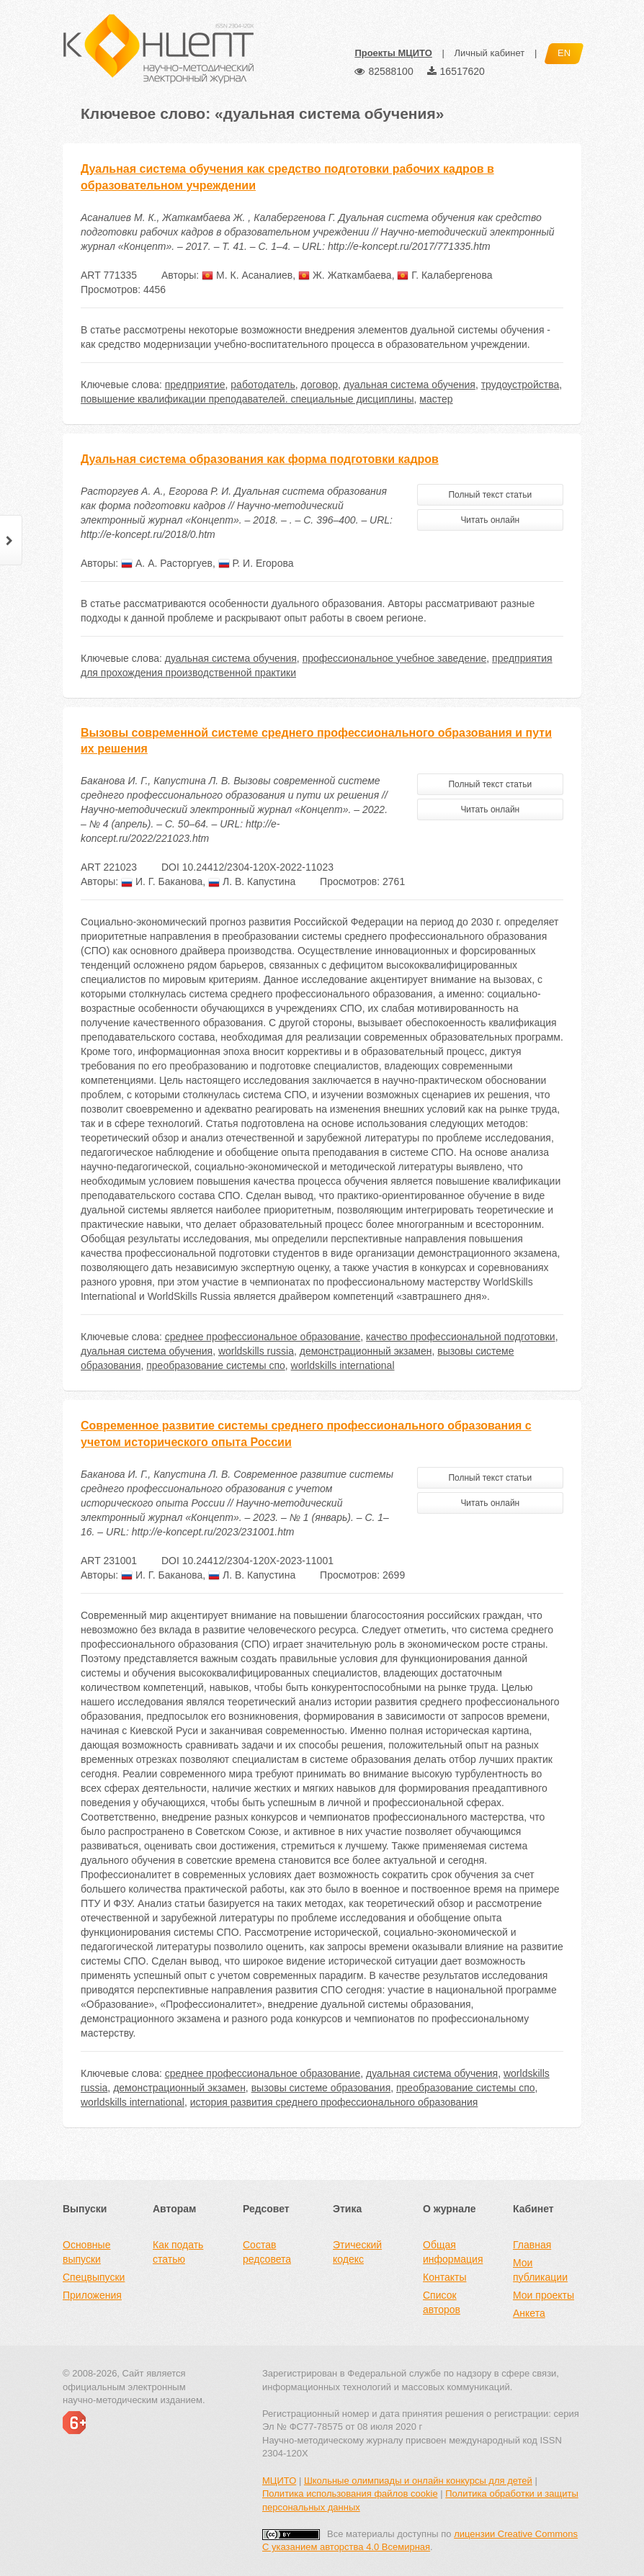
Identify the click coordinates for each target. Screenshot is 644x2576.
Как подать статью (178, 2252)
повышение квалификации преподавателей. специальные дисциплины (247, 399)
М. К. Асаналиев (247, 275)
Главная (532, 2244)
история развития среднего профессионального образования (334, 2102)
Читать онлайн (489, 520)
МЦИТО (279, 2480)
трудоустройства (520, 384)
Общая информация (453, 2252)
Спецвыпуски (94, 2277)
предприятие (195, 384)
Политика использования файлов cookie (350, 2493)
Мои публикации (540, 2270)
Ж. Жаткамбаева (345, 275)
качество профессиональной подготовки (460, 1336)
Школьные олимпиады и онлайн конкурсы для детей (418, 2480)
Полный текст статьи (490, 495)
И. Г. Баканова (161, 881)
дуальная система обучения (409, 384)
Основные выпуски (86, 2252)
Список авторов (441, 2302)
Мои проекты (543, 2295)
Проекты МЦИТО (392, 53)
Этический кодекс (357, 2252)
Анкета (529, 2313)
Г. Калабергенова (444, 275)
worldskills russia (256, 1351)
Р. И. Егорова (256, 563)
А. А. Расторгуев (167, 563)
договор (319, 384)
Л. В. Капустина (251, 881)
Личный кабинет (489, 53)
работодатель (263, 384)
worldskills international (343, 1365)
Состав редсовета (267, 2252)
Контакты (444, 2277)
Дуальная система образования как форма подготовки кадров (260, 459)
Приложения (92, 2295)
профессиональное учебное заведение (395, 658)
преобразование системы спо (215, 1365)
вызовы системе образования (321, 2087)
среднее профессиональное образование (263, 1336)
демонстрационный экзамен (366, 1351)
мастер (435, 399)
